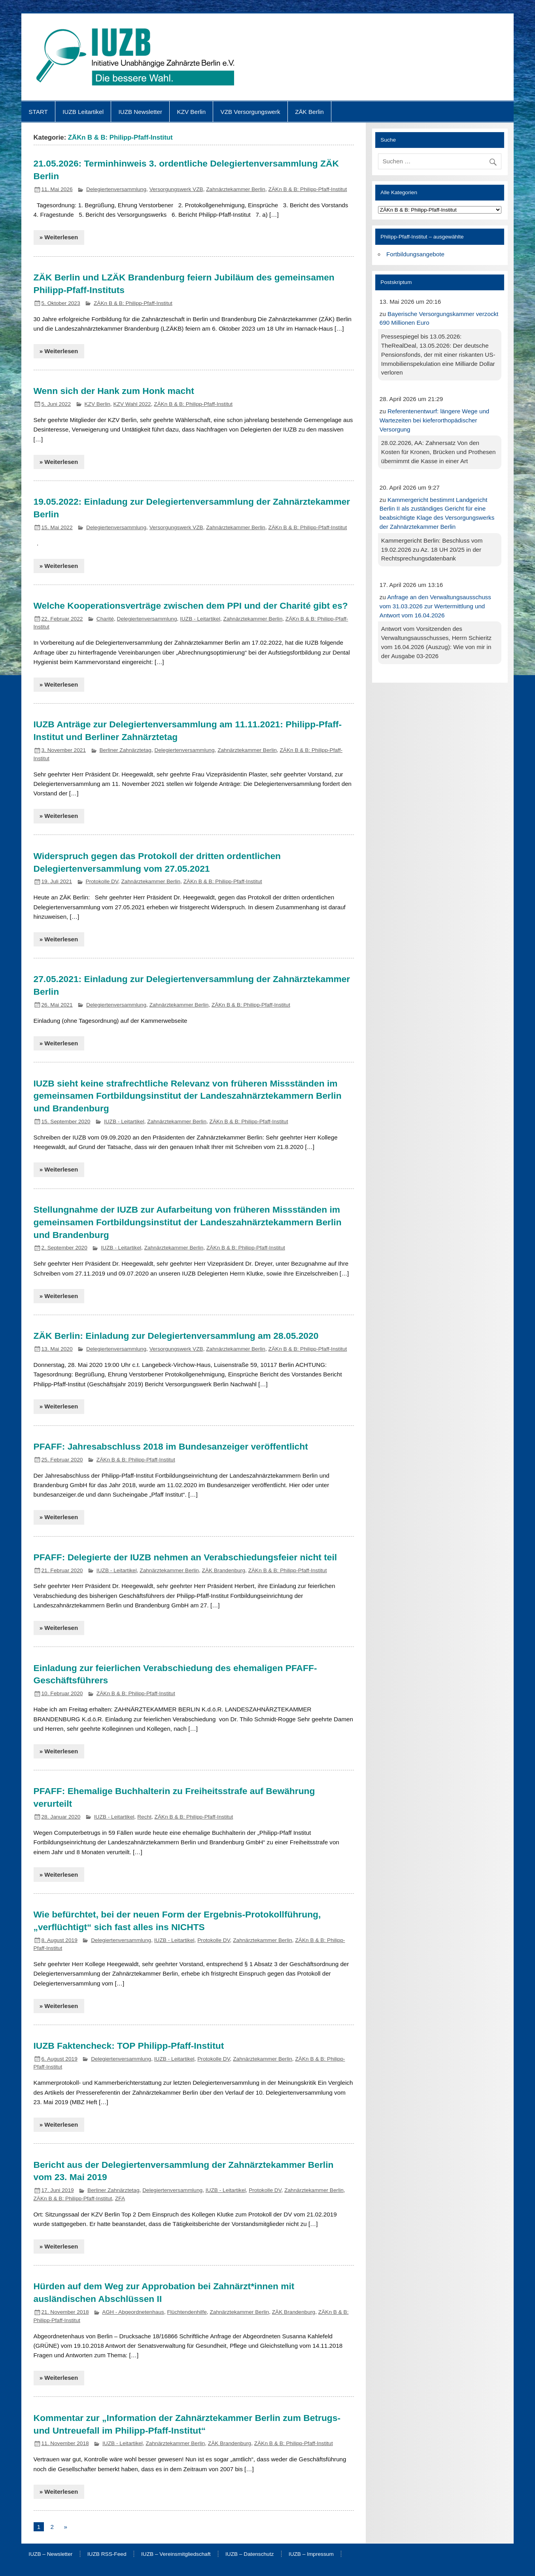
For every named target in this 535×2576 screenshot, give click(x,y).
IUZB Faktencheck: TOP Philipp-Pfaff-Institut (129, 2045)
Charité (105, 619)
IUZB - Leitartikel (200, 619)
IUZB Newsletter (141, 111)
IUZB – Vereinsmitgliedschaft (176, 2554)
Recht (144, 1817)
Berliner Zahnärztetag (125, 750)
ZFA (120, 2198)
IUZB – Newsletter (50, 2554)
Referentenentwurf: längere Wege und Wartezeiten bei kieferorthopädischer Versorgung (435, 420)
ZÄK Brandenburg (223, 1570)
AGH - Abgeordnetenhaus (133, 2312)
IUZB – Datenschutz (249, 2554)
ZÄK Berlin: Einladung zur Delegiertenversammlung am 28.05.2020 (176, 1336)
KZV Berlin (191, 111)
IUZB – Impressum (311, 2554)
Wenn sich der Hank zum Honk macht (114, 391)
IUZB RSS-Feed (107, 2554)
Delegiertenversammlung (116, 189)
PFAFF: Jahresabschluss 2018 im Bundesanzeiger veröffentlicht (171, 1446)
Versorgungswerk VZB (176, 189)
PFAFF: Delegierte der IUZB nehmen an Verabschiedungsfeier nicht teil (185, 1557)
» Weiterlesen (59, 237)
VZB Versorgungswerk (250, 111)
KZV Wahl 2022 (132, 404)
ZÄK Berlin (309, 111)
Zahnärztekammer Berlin (235, 189)
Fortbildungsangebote (415, 254)
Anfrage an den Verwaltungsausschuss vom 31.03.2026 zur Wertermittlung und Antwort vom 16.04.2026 (435, 606)
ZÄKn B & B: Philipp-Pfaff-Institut (307, 189)
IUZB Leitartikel (83, 111)
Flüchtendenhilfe (186, 2312)
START (37, 111)
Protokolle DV (102, 881)
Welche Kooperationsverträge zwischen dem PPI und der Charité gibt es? (191, 605)
